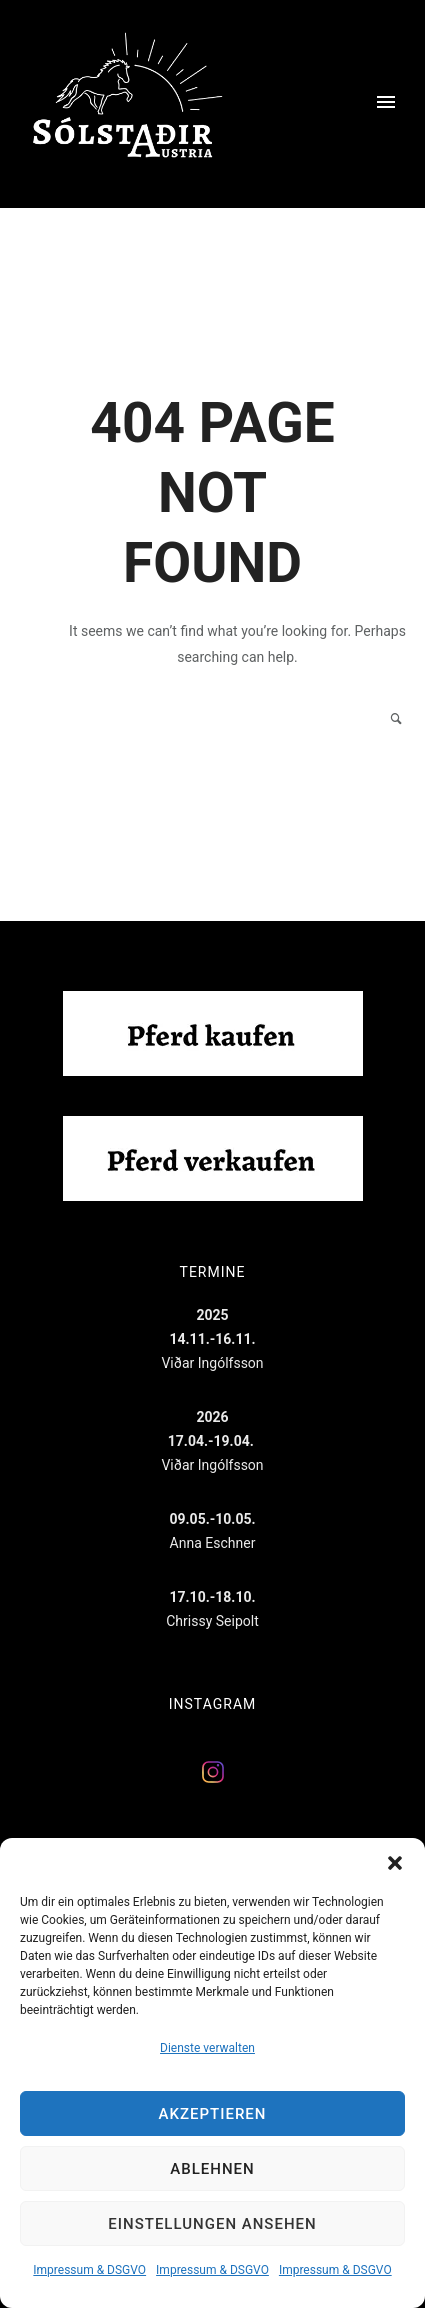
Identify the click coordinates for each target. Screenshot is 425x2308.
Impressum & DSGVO (89, 2270)
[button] (395, 1863)
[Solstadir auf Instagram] (213, 1780)
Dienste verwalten (207, 2048)
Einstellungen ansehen (212, 2224)
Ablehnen (212, 2169)
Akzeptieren (213, 2114)
